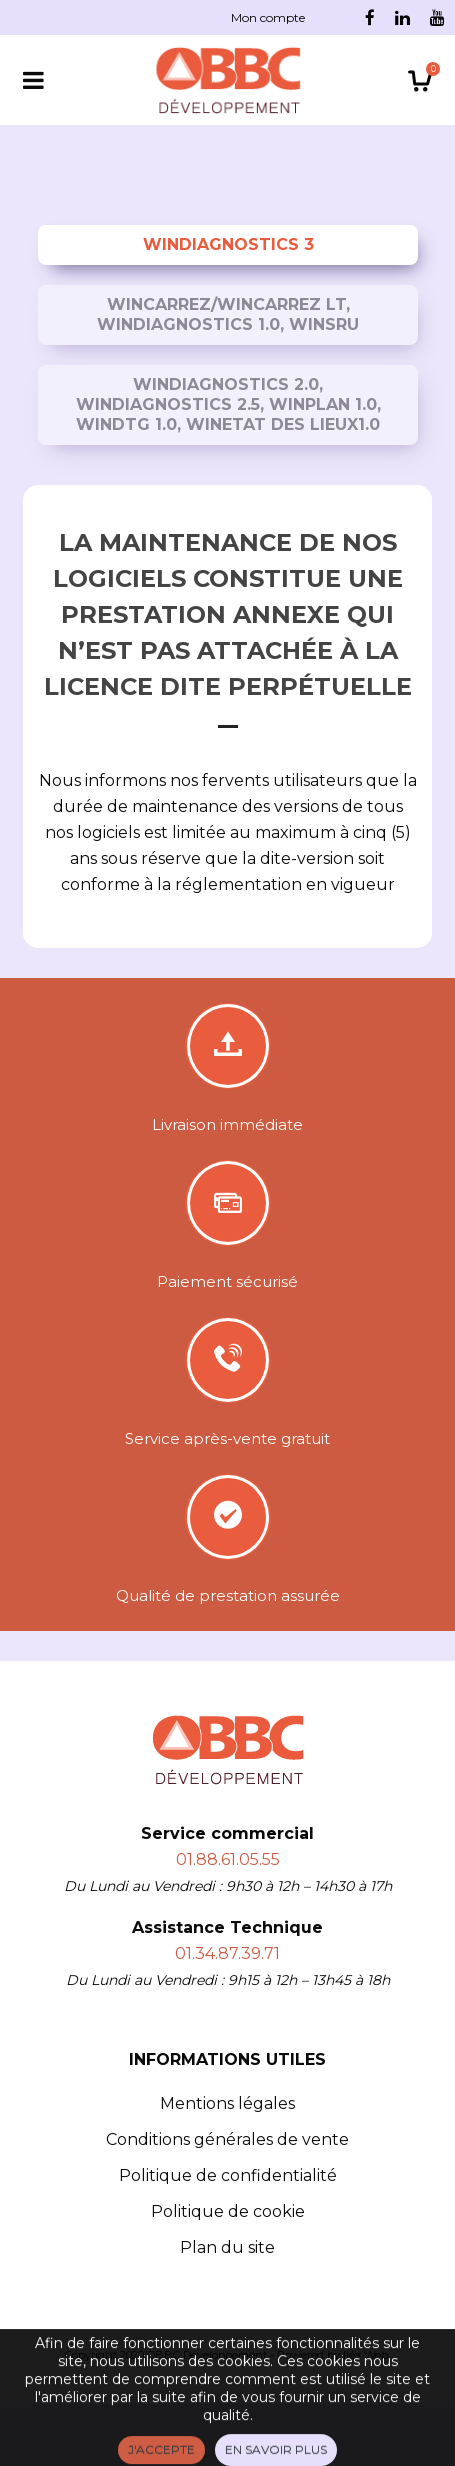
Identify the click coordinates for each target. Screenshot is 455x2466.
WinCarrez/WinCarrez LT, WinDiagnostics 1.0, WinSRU (228, 314)
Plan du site (227, 2247)
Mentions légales (227, 2103)
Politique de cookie (228, 2211)
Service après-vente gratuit (227, 1438)
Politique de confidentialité (228, 2175)
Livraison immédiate (227, 1124)
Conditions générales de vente (227, 2139)
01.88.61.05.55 (228, 1859)
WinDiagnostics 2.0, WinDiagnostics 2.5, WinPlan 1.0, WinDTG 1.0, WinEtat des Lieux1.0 (228, 404)
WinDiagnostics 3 (228, 244)
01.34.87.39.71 (227, 1953)
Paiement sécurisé (227, 1281)
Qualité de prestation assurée (228, 1595)
